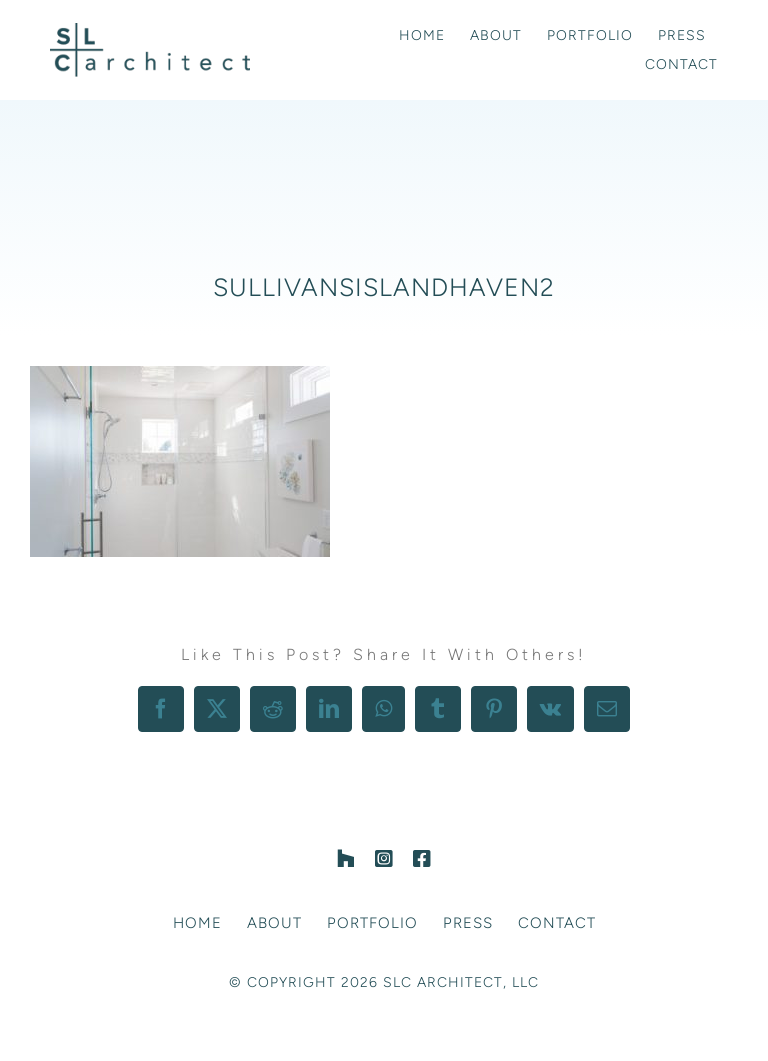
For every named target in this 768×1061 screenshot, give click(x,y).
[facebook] (422, 859)
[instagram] (384, 859)
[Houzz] (346, 859)
